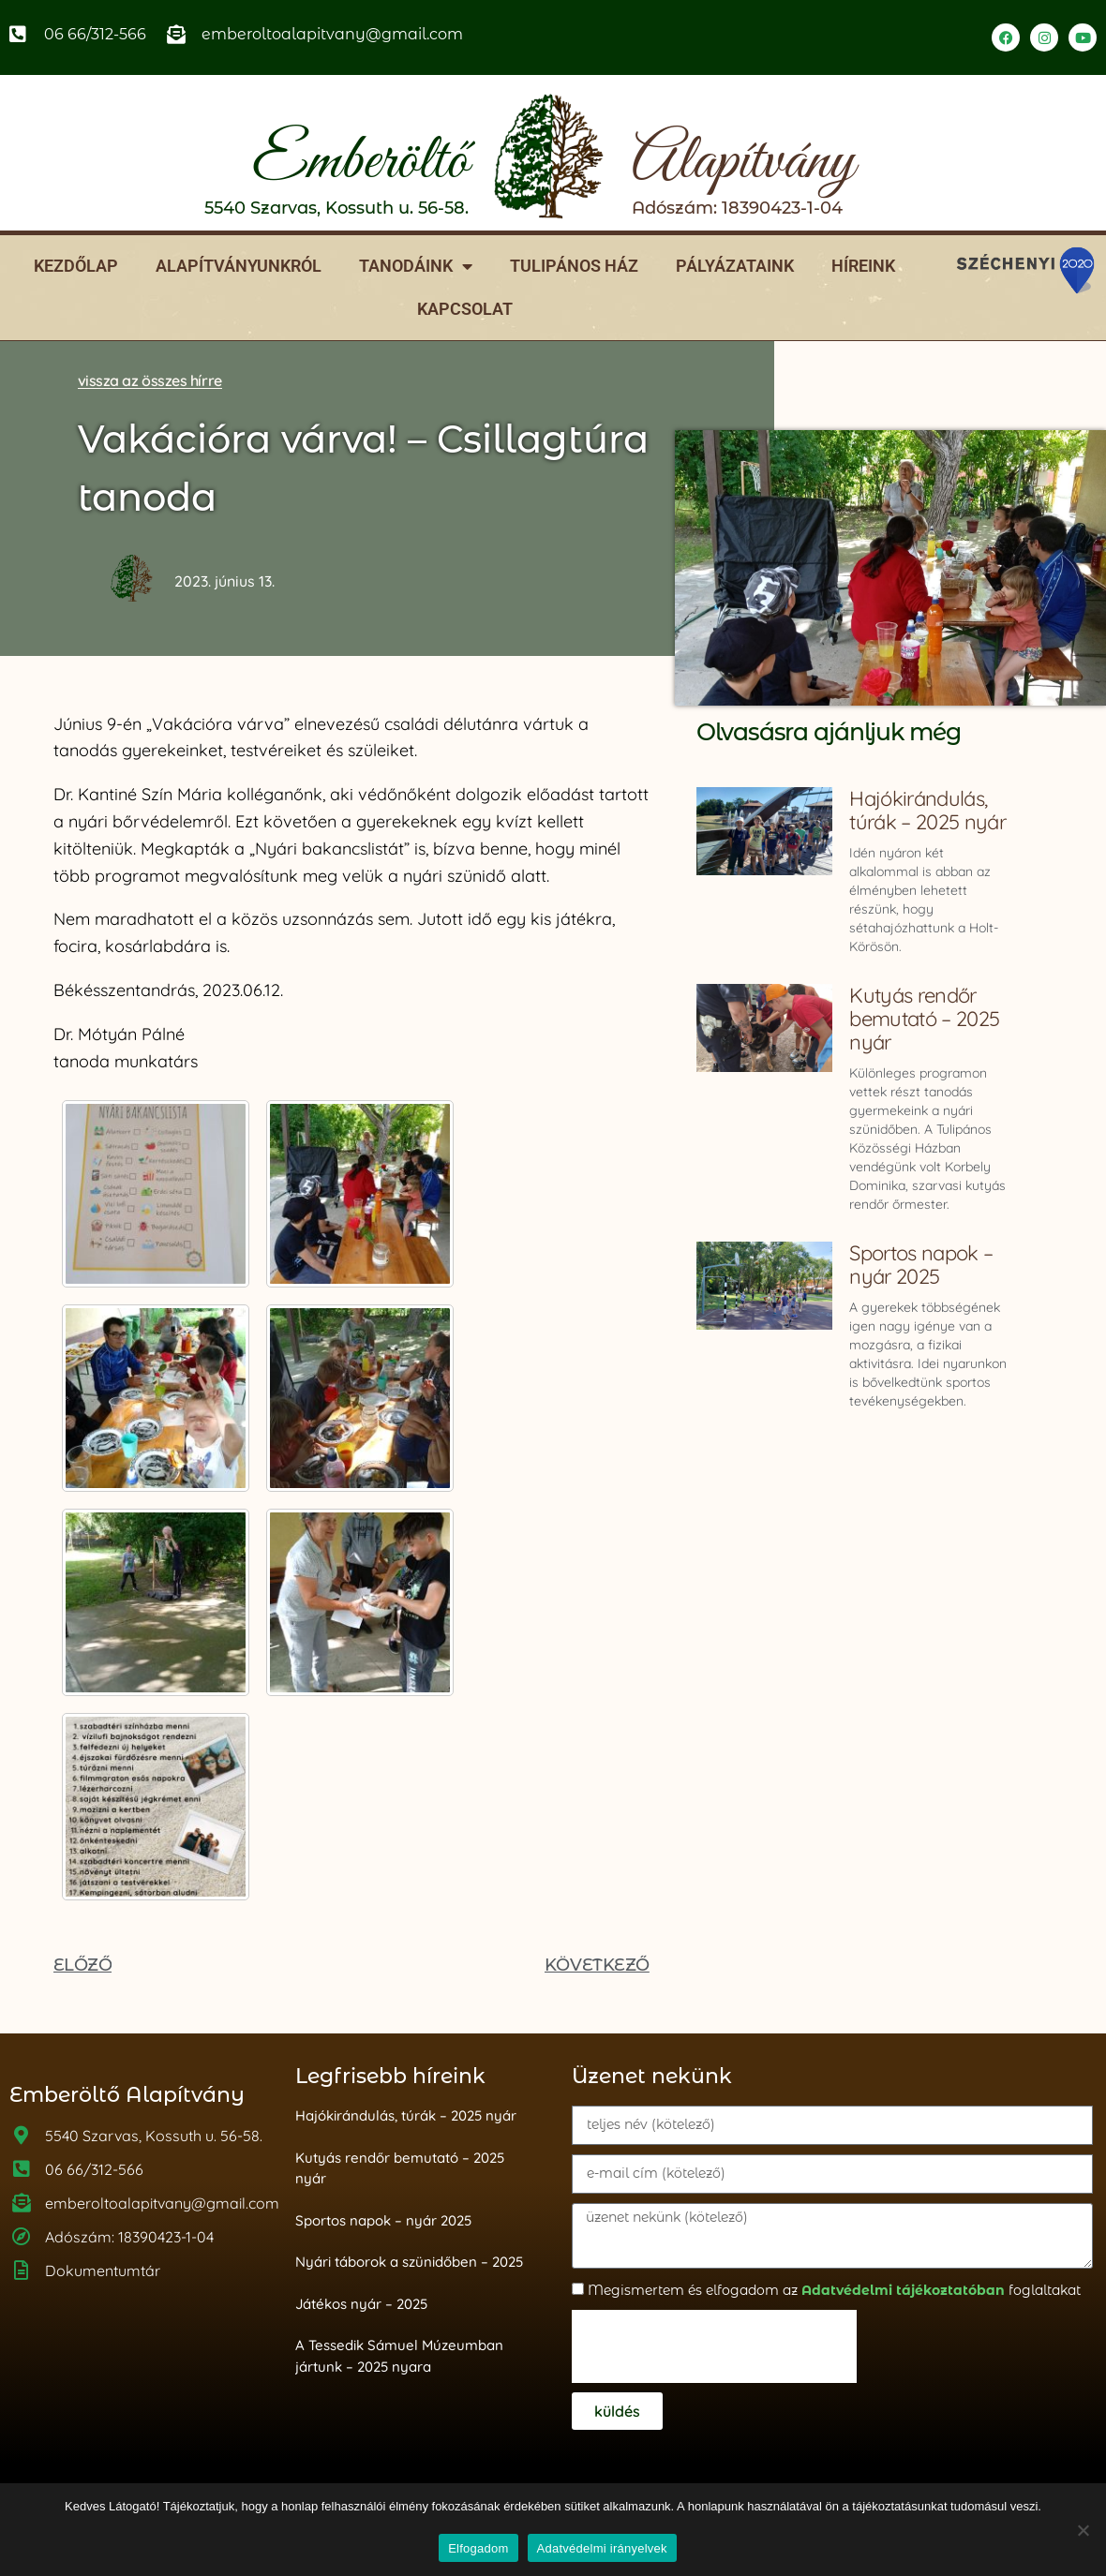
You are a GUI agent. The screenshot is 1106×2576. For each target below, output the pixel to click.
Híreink (863, 265)
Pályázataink (735, 265)
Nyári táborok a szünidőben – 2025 (409, 2262)
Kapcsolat (465, 309)
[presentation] (714, 2346)
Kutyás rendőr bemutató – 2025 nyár (924, 1018)
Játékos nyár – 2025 (361, 2304)
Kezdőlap (76, 265)
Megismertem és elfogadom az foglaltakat (834, 2290)
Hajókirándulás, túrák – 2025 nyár (927, 810)
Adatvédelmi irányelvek (602, 2548)
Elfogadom (478, 2548)
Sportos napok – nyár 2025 (921, 1264)
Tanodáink (415, 266)
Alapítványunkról (238, 265)
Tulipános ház (574, 265)
